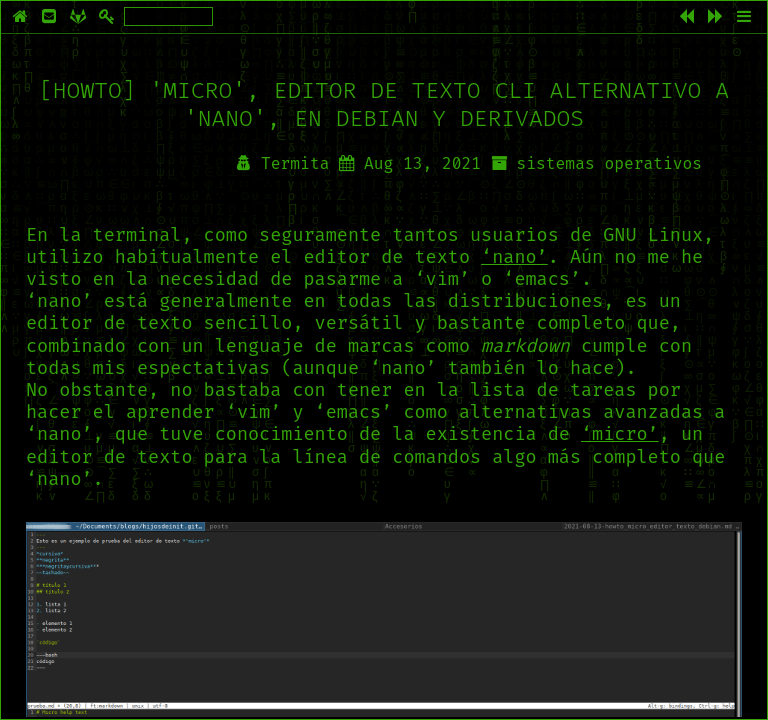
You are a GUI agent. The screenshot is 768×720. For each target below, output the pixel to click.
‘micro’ (620, 434)
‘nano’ (514, 257)
